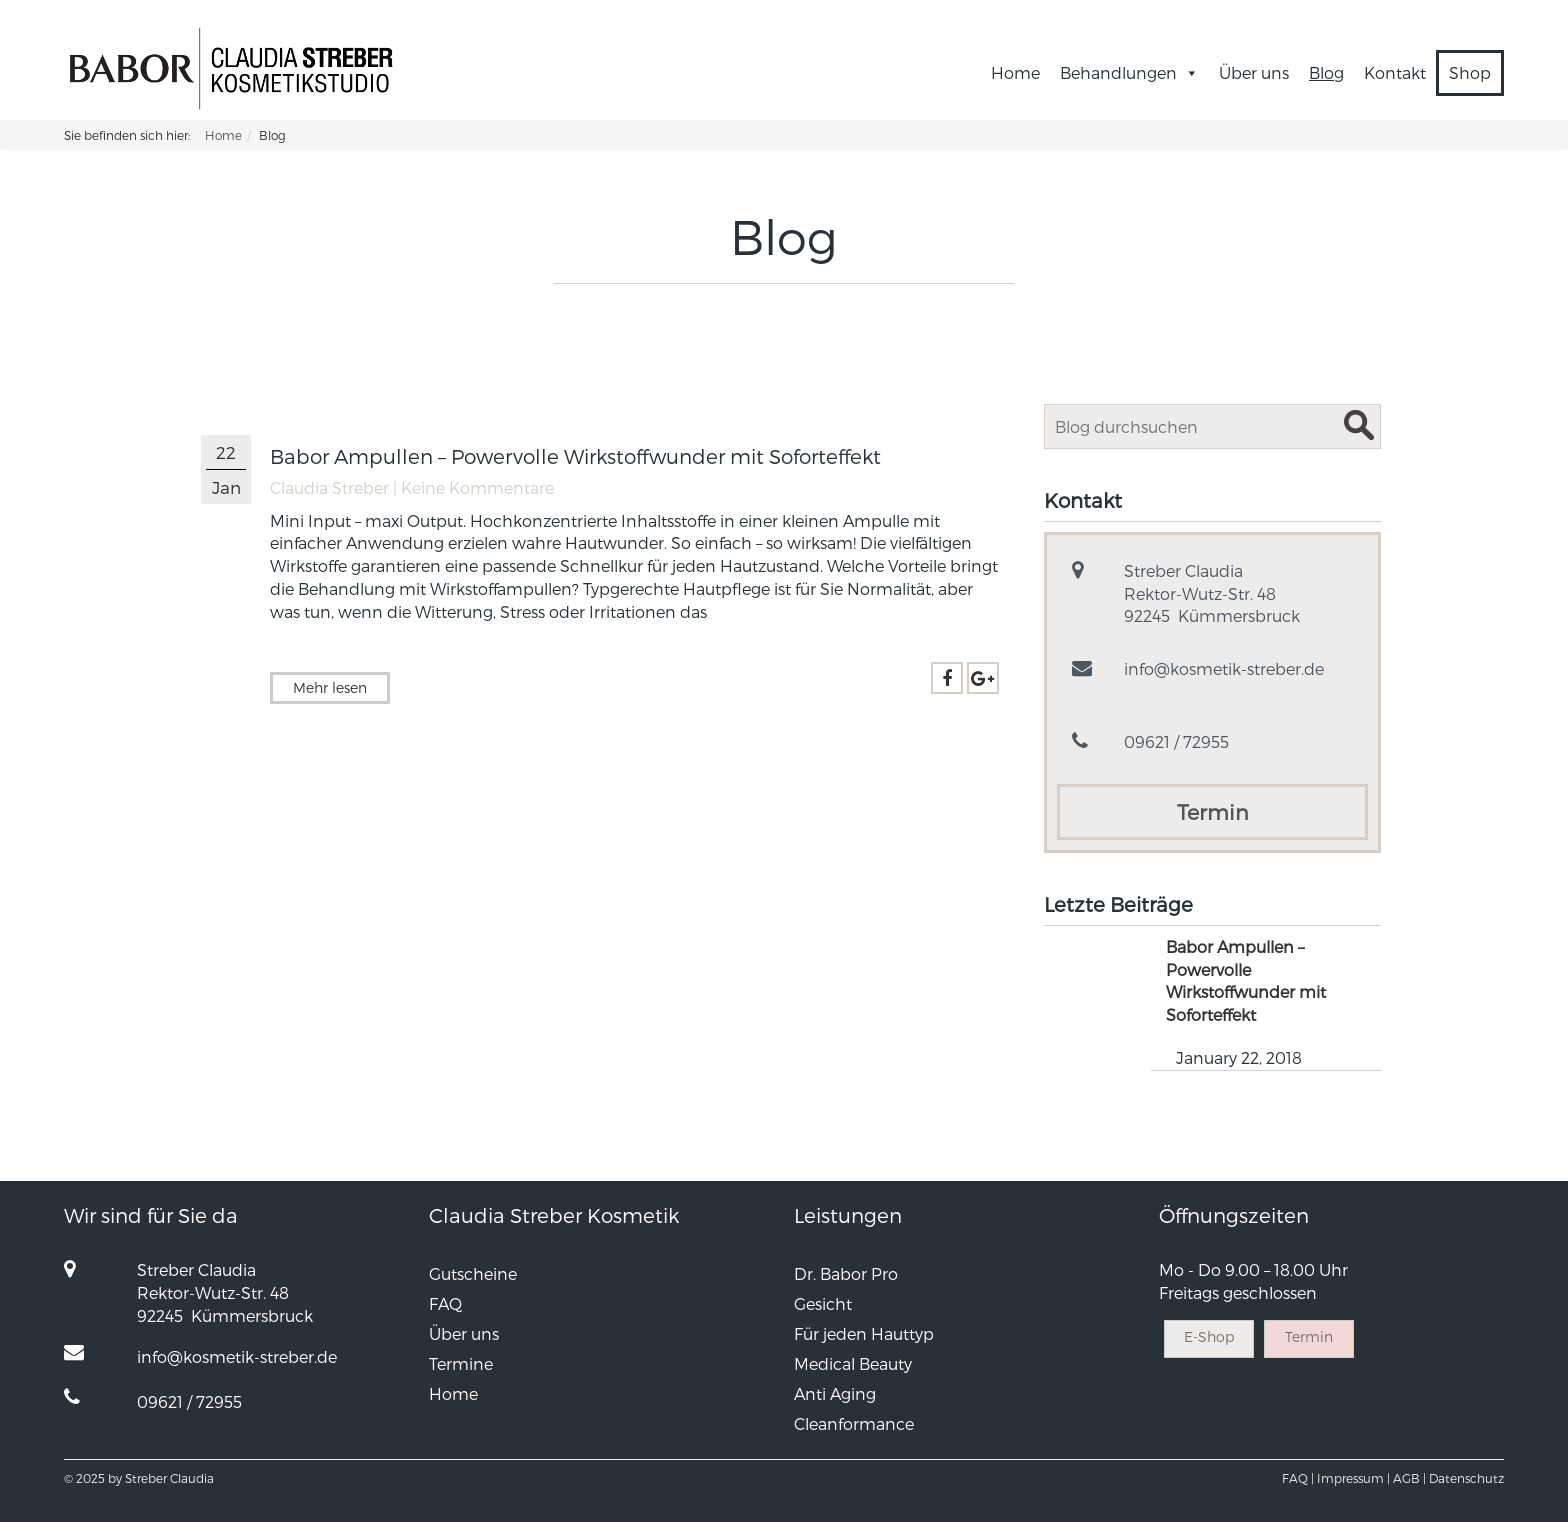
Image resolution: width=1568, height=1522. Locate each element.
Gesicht (823, 1303)
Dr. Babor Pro (846, 1273)
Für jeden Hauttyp (864, 1333)
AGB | (1409, 1478)
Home (1015, 72)
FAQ (445, 1303)
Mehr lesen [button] (330, 687)
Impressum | (1353, 1478)
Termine (461, 1363)
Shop (1470, 72)
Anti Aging (835, 1393)
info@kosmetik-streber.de (1224, 668)
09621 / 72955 (1176, 741)
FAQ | (1298, 1478)
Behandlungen (1129, 72)
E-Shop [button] (1209, 1336)
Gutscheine (473, 1273)
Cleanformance (854, 1423)
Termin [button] (1213, 811)
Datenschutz (1466, 1478)
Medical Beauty (853, 1363)
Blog (1326, 72)
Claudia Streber (329, 487)
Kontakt (1395, 72)
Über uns (1254, 72)
